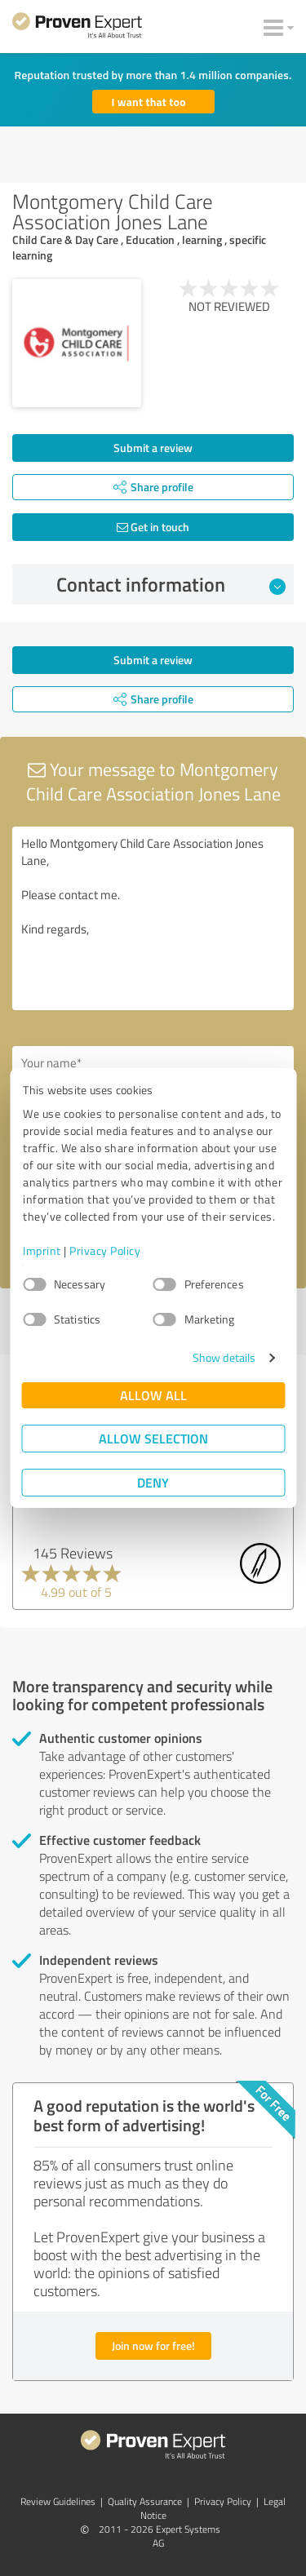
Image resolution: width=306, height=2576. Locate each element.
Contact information (171, 584)
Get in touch (153, 526)
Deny (153, 1482)
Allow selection (153, 1438)
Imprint (42, 1250)
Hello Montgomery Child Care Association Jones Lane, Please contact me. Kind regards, (153, 918)
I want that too (149, 101)
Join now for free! (153, 2345)
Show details (224, 1357)
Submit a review (153, 447)
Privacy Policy (104, 1250)
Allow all (153, 1395)
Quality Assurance (145, 2501)
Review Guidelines (57, 2501)
